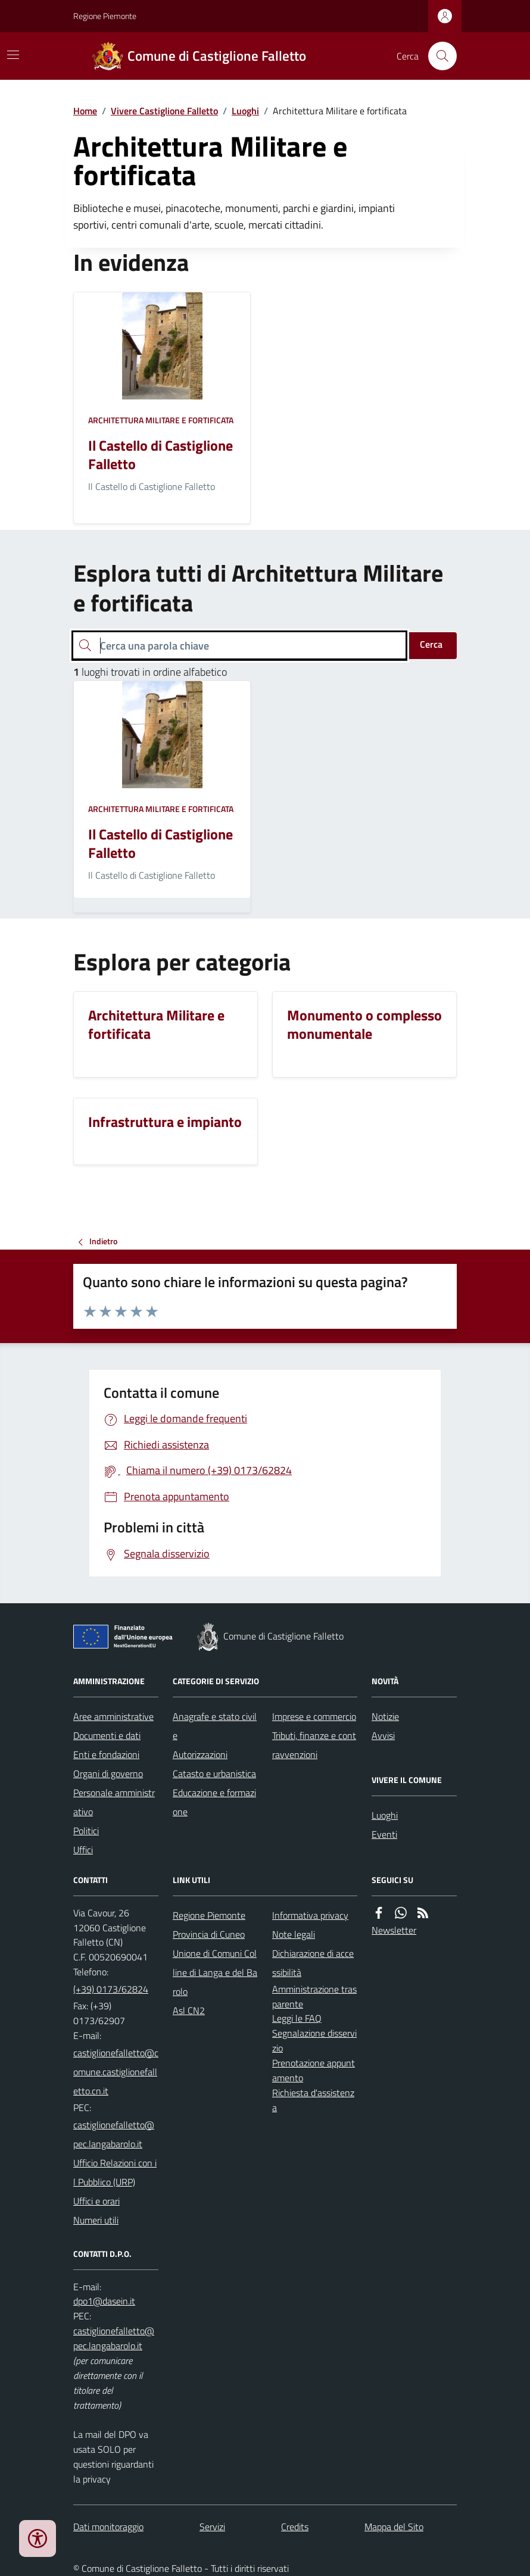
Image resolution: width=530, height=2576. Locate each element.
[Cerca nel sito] (438, 56)
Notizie (385, 1716)
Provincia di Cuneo (209, 1934)
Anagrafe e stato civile (215, 1726)
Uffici (83, 1850)
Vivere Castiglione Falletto (164, 111)
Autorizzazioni (200, 1754)
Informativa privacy (310, 1915)
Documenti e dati (107, 1735)
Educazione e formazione (214, 1802)
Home (85, 111)
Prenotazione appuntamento (313, 2070)
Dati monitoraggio (108, 2526)
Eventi (384, 1834)
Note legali (293, 1934)
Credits (294, 2526)
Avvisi (383, 1735)
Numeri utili (96, 2220)
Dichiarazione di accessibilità (313, 1962)
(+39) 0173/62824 (110, 1989)
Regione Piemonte (104, 16)
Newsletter (394, 1930)
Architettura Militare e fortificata (160, 420)
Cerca (431, 644)
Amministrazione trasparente (314, 1996)
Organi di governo (108, 1773)
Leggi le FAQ (297, 2018)
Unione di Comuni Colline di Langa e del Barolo (215, 1972)
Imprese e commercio (314, 1716)
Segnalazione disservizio (314, 2040)
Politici (86, 1831)
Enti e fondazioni (106, 1754)
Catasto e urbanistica (214, 1773)
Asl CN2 (189, 2010)
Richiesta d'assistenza (313, 2100)
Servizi (212, 2526)
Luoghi (245, 111)
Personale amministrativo (114, 1802)
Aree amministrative (113, 1716)
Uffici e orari (96, 2201)
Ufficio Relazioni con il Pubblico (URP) (115, 2172)
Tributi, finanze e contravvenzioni (314, 1745)
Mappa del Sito (393, 2526)
